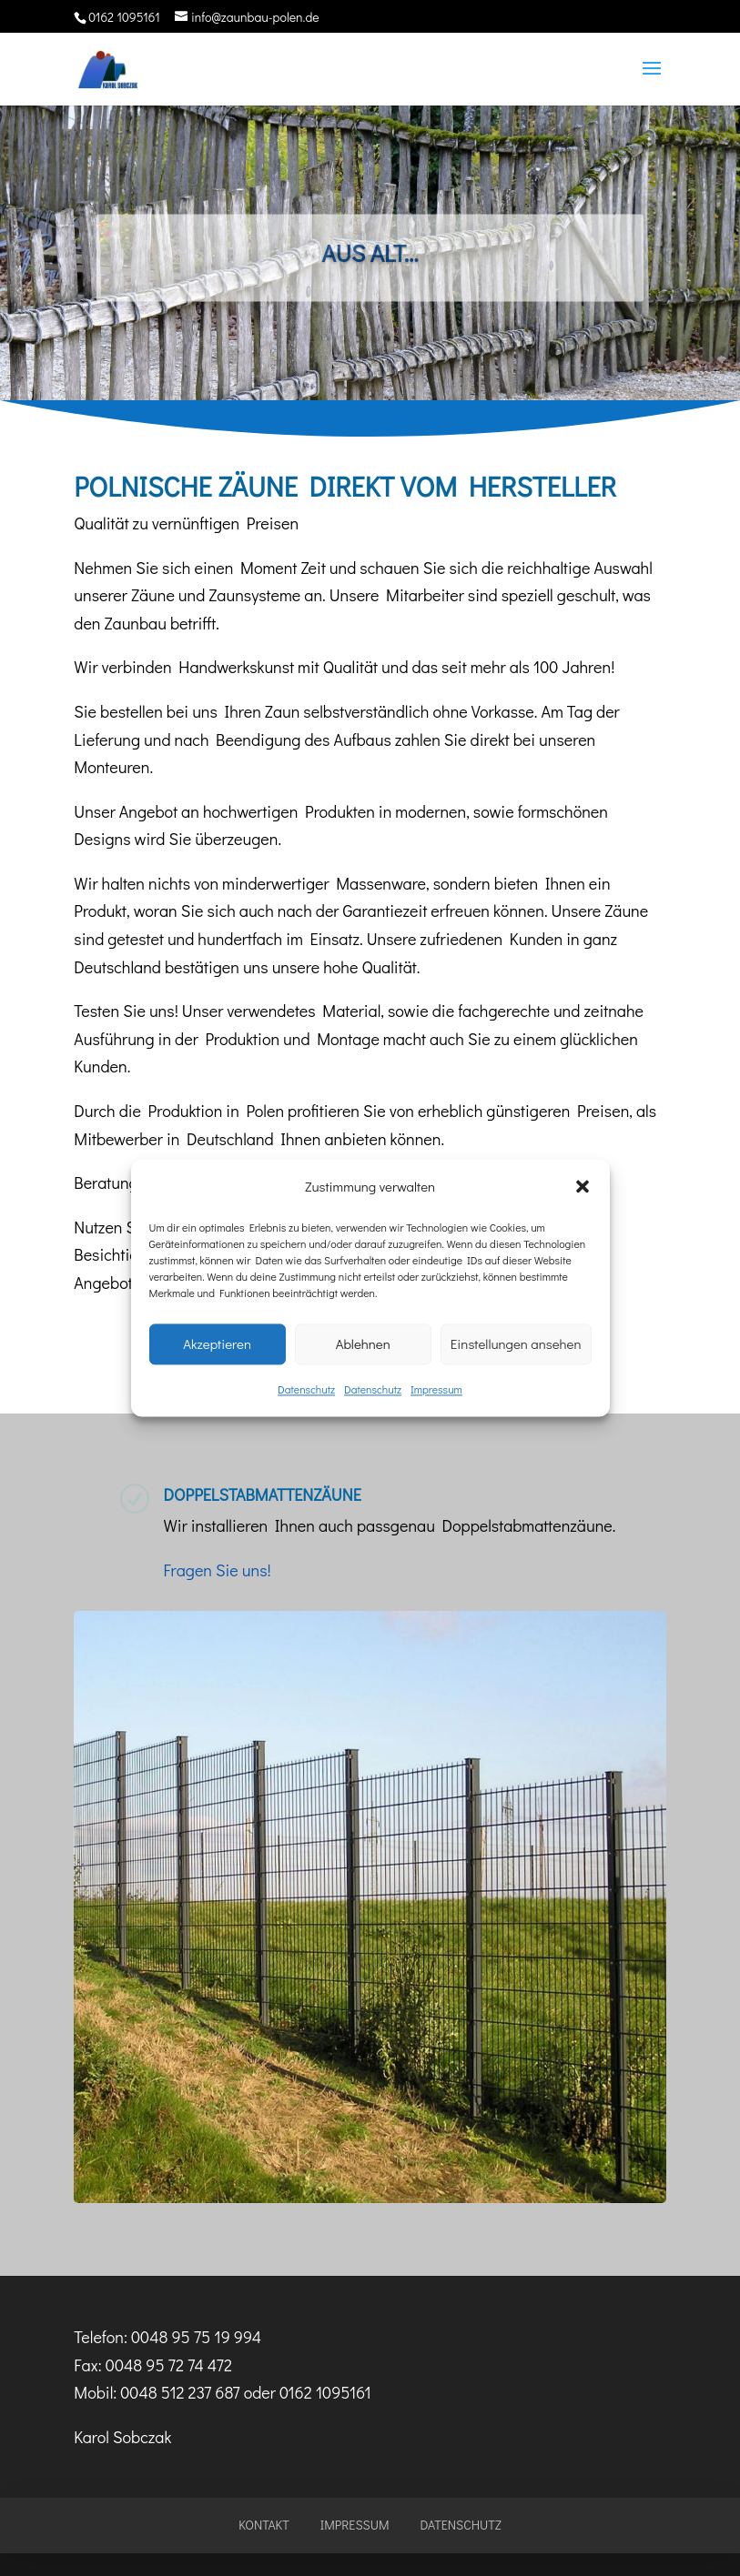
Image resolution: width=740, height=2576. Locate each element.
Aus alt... (370, 262)
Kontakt (263, 2524)
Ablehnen (363, 1344)
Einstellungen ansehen (516, 1344)
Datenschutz (306, 1389)
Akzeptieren (217, 1344)
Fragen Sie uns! (216, 1570)
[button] (582, 1187)
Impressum (436, 1389)
